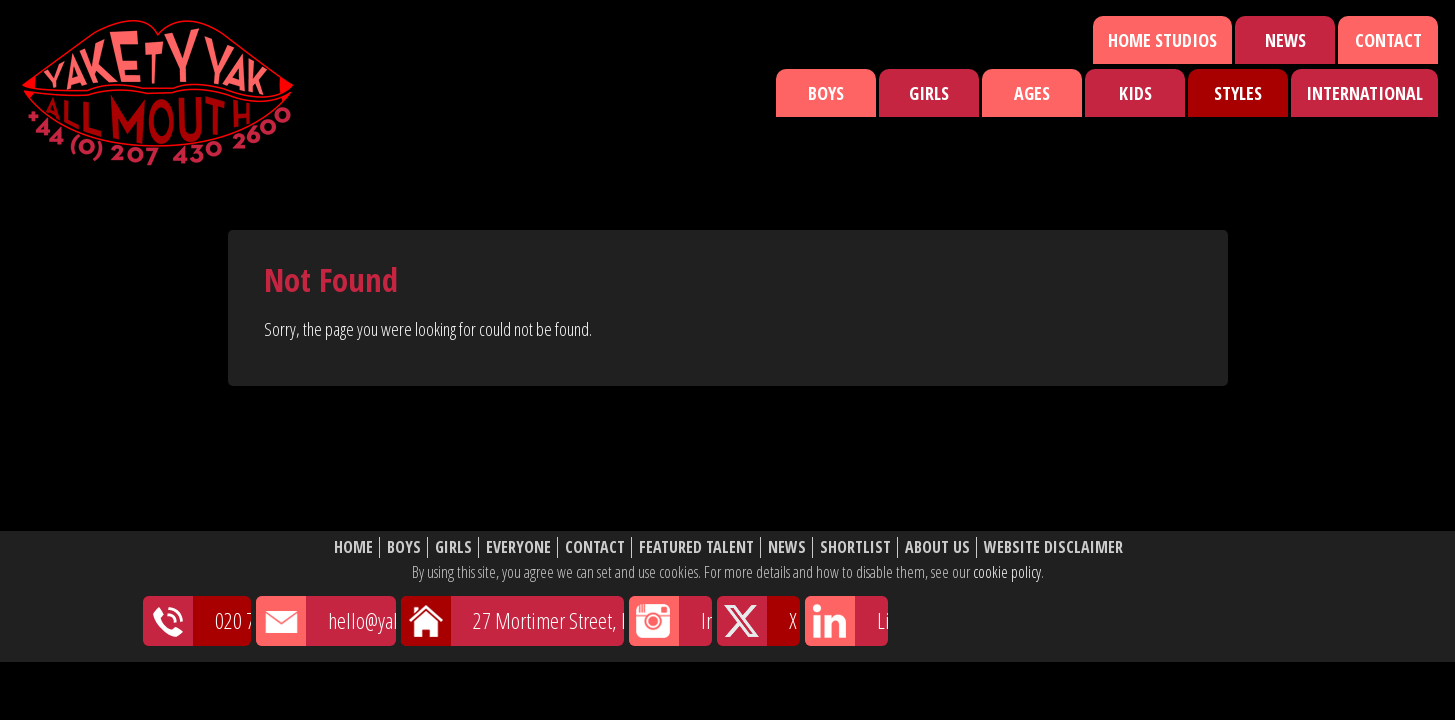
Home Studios (1162, 40)
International (1364, 93)
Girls (929, 93)
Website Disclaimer (1053, 547)
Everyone (518, 547)
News (1285, 40)
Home (353, 547)
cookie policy (1007, 572)
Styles (1238, 93)
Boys (826, 93)
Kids (1135, 93)
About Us (937, 547)
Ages (1032, 93)
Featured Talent (696, 547)
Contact (1388, 40)
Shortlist (855, 547)
